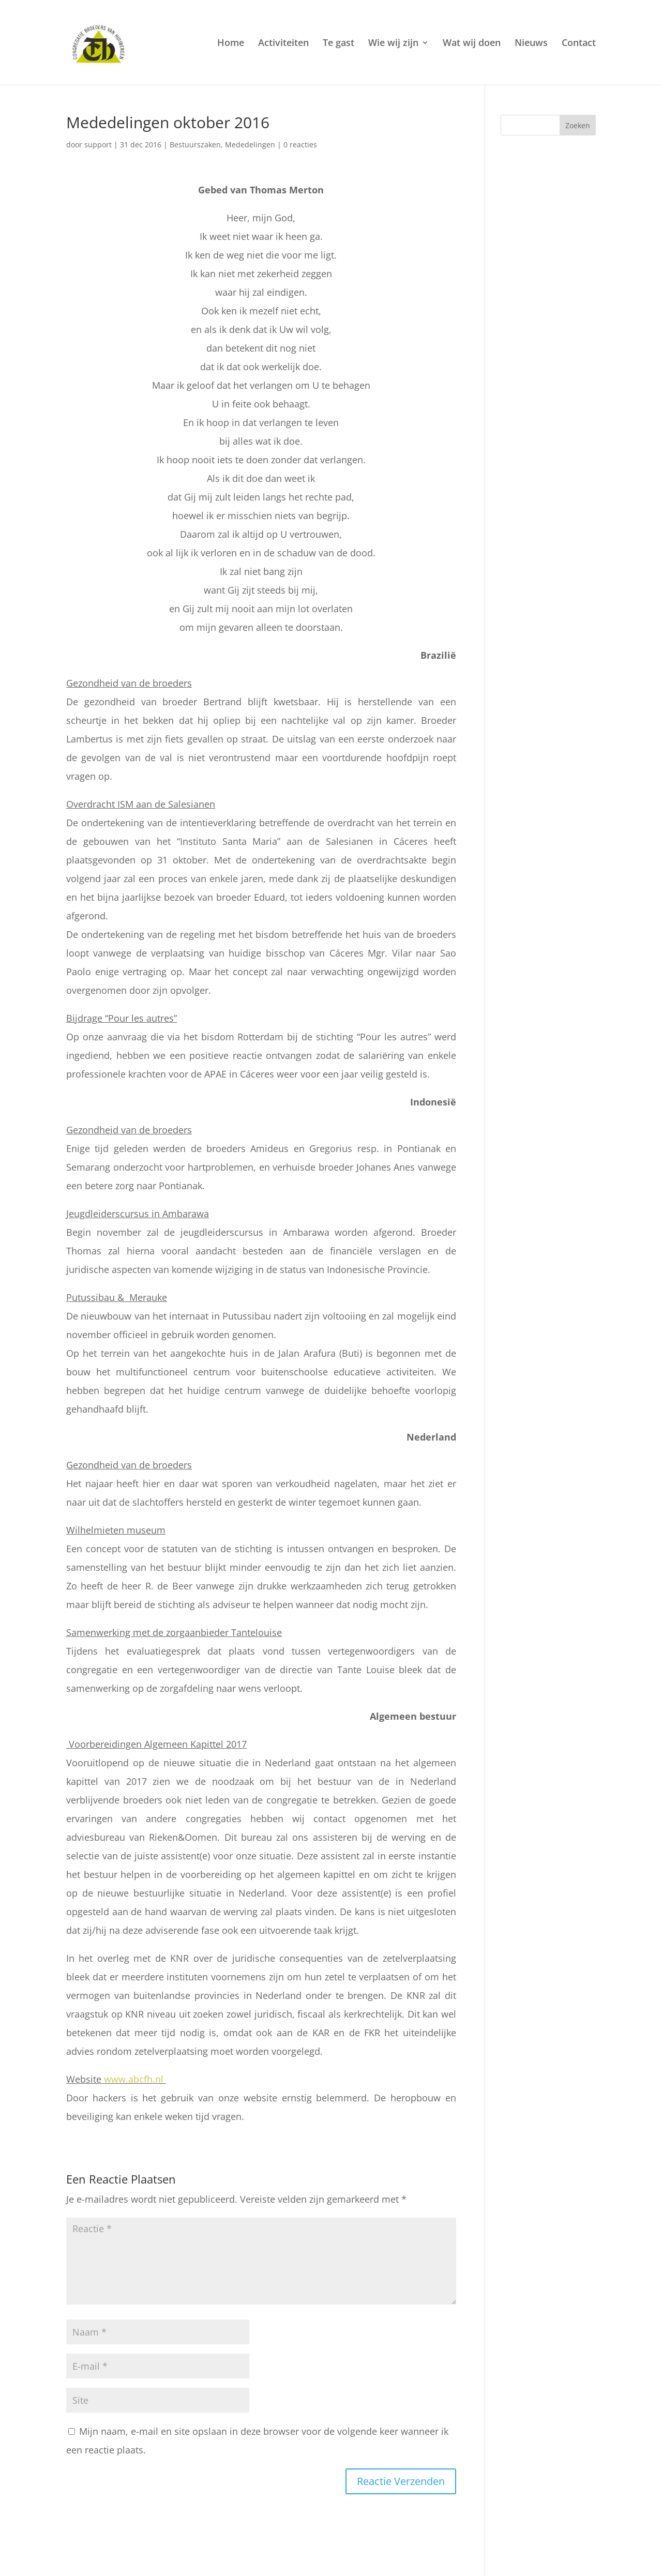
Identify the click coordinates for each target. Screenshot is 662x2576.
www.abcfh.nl (133, 2079)
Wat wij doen (472, 44)
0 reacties (300, 144)
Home (230, 44)
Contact (579, 44)
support (98, 144)
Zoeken (577, 125)
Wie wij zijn (393, 44)
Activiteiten (283, 44)
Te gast (338, 44)
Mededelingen (250, 144)
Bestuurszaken (195, 144)
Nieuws (531, 44)
